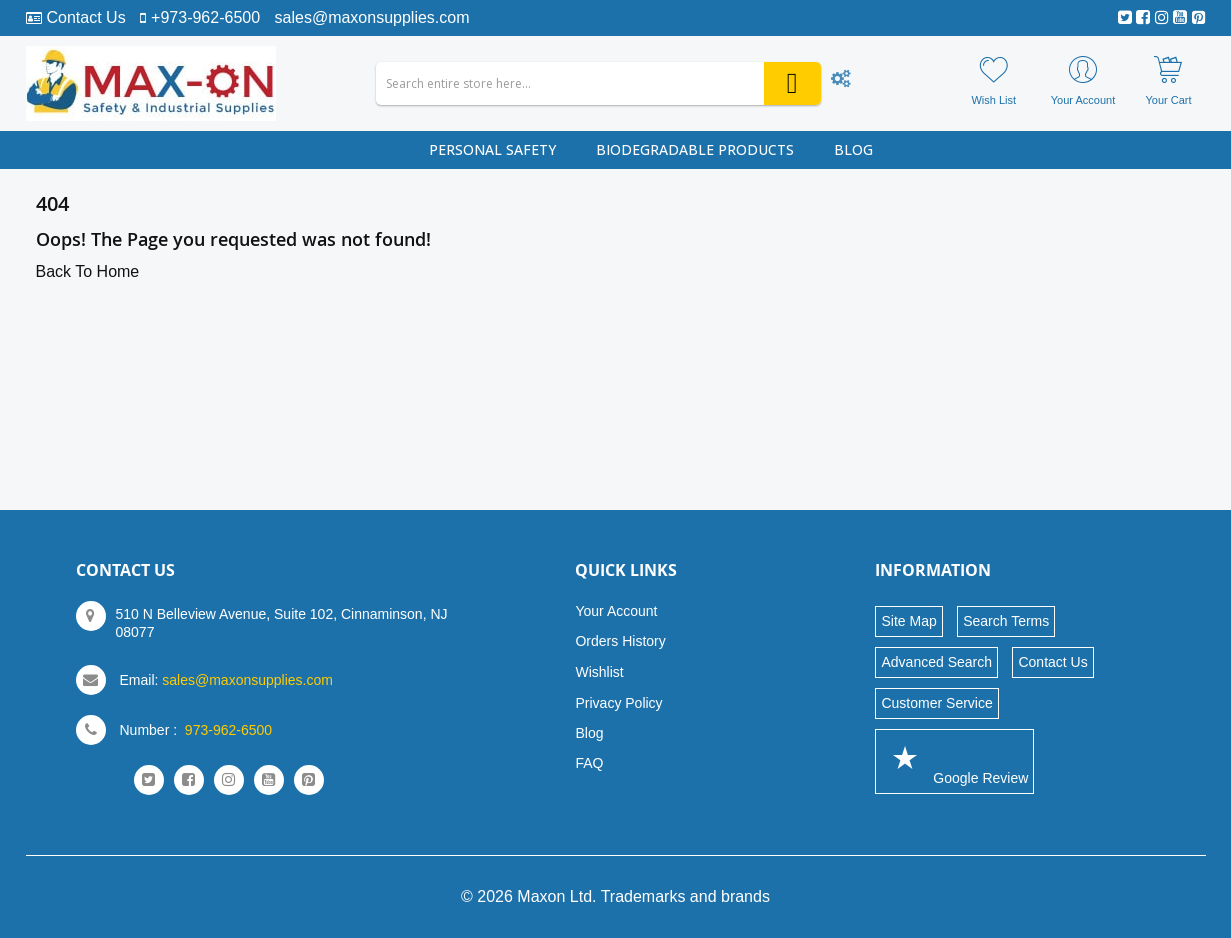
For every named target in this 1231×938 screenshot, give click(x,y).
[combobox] (598, 83)
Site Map (908, 621)
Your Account (616, 611)
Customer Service (936, 703)
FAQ (589, 763)
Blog (589, 733)
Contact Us (86, 17)
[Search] (792, 83)
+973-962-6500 (205, 17)
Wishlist (599, 672)
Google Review (954, 760)
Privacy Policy (618, 703)
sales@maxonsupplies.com (372, 17)
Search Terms (1006, 621)
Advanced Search (936, 662)
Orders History (620, 641)
